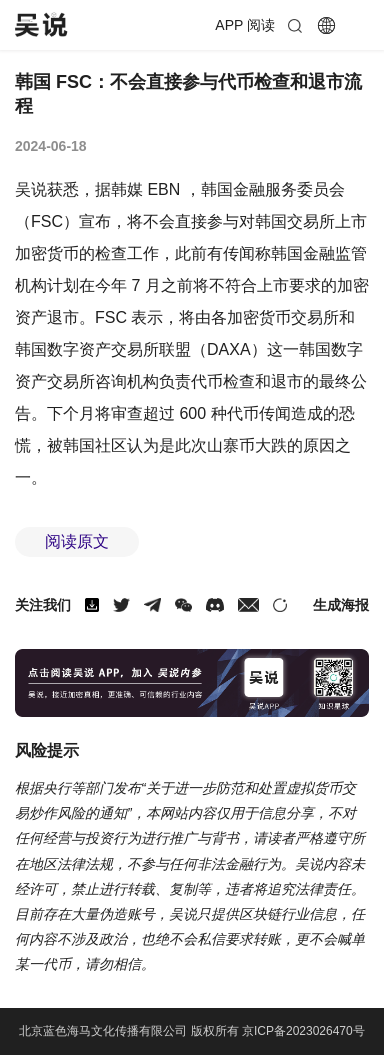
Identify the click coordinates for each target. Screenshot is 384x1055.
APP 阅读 (245, 25)
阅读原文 (77, 541)
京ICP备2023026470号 (303, 1031)
